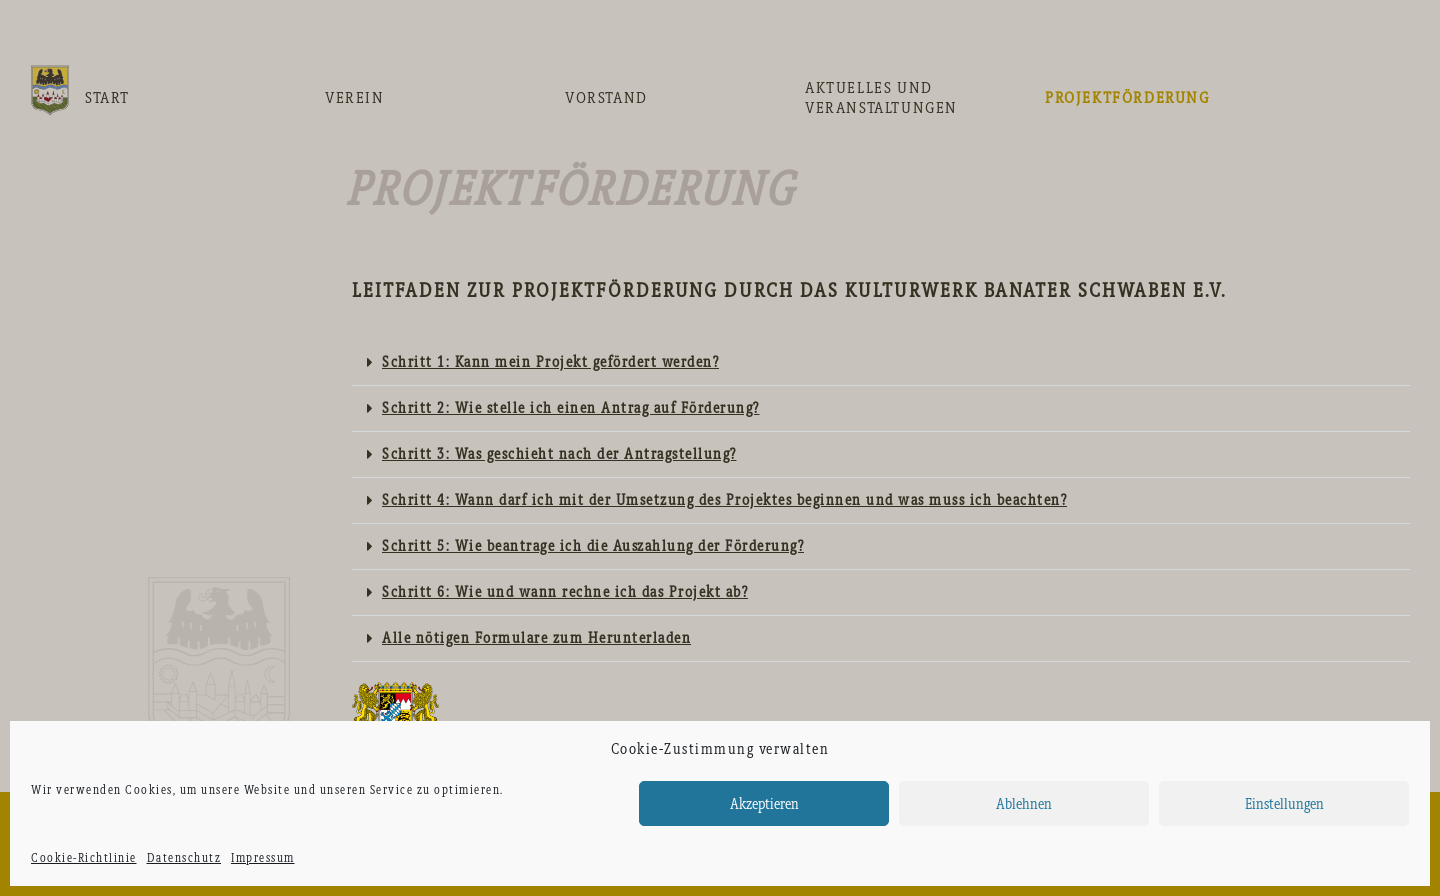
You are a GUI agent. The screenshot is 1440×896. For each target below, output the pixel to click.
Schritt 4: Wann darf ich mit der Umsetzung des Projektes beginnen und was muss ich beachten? (724, 500)
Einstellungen (1284, 804)
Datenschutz (184, 858)
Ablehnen (1024, 804)
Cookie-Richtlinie (84, 858)
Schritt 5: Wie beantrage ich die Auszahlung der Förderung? (593, 546)
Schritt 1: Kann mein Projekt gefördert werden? (550, 362)
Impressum (263, 858)
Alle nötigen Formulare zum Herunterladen (536, 638)
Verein (355, 97)
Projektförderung (1127, 97)
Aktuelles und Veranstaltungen (881, 97)
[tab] (881, 363)
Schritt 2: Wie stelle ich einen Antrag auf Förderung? (571, 408)
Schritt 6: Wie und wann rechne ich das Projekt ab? (565, 592)
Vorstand (606, 97)
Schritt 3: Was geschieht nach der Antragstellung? (559, 454)
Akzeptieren (764, 804)
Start (107, 97)
